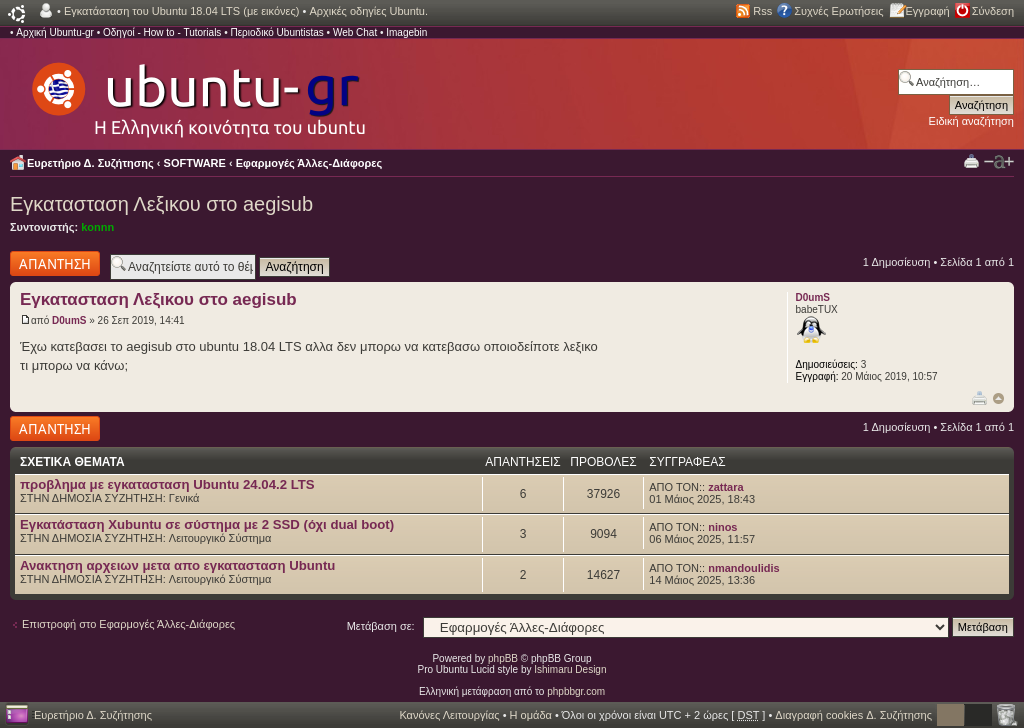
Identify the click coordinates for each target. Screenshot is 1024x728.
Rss (762, 11)
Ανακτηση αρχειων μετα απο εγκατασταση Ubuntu (177, 565)
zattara (725, 487)
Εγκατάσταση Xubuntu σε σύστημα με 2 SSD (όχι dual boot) (207, 524)
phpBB (503, 658)
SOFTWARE (195, 163)
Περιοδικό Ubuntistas (276, 32)
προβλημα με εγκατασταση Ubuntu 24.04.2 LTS (167, 484)
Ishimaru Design (570, 669)
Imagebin (406, 32)
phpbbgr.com (576, 691)
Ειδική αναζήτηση (971, 121)
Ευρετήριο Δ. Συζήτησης (90, 163)
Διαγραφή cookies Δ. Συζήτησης (853, 715)
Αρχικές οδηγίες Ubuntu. (368, 11)
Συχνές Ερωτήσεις (838, 11)
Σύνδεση (993, 11)
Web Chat (355, 32)
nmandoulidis (744, 568)
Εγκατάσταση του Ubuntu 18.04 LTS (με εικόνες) (181, 11)
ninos (722, 527)
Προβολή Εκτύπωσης (971, 160)
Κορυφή (998, 398)
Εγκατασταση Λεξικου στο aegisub (161, 204)
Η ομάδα (531, 715)
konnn (97, 227)
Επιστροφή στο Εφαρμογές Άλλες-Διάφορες (128, 624)
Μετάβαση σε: (381, 626)
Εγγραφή (928, 11)
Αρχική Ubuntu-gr (55, 32)
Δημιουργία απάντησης (55, 263)
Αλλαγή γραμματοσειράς (999, 162)
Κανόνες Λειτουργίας (449, 715)
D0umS (69, 320)
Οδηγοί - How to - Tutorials (162, 32)
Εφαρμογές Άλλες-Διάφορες (309, 163)
